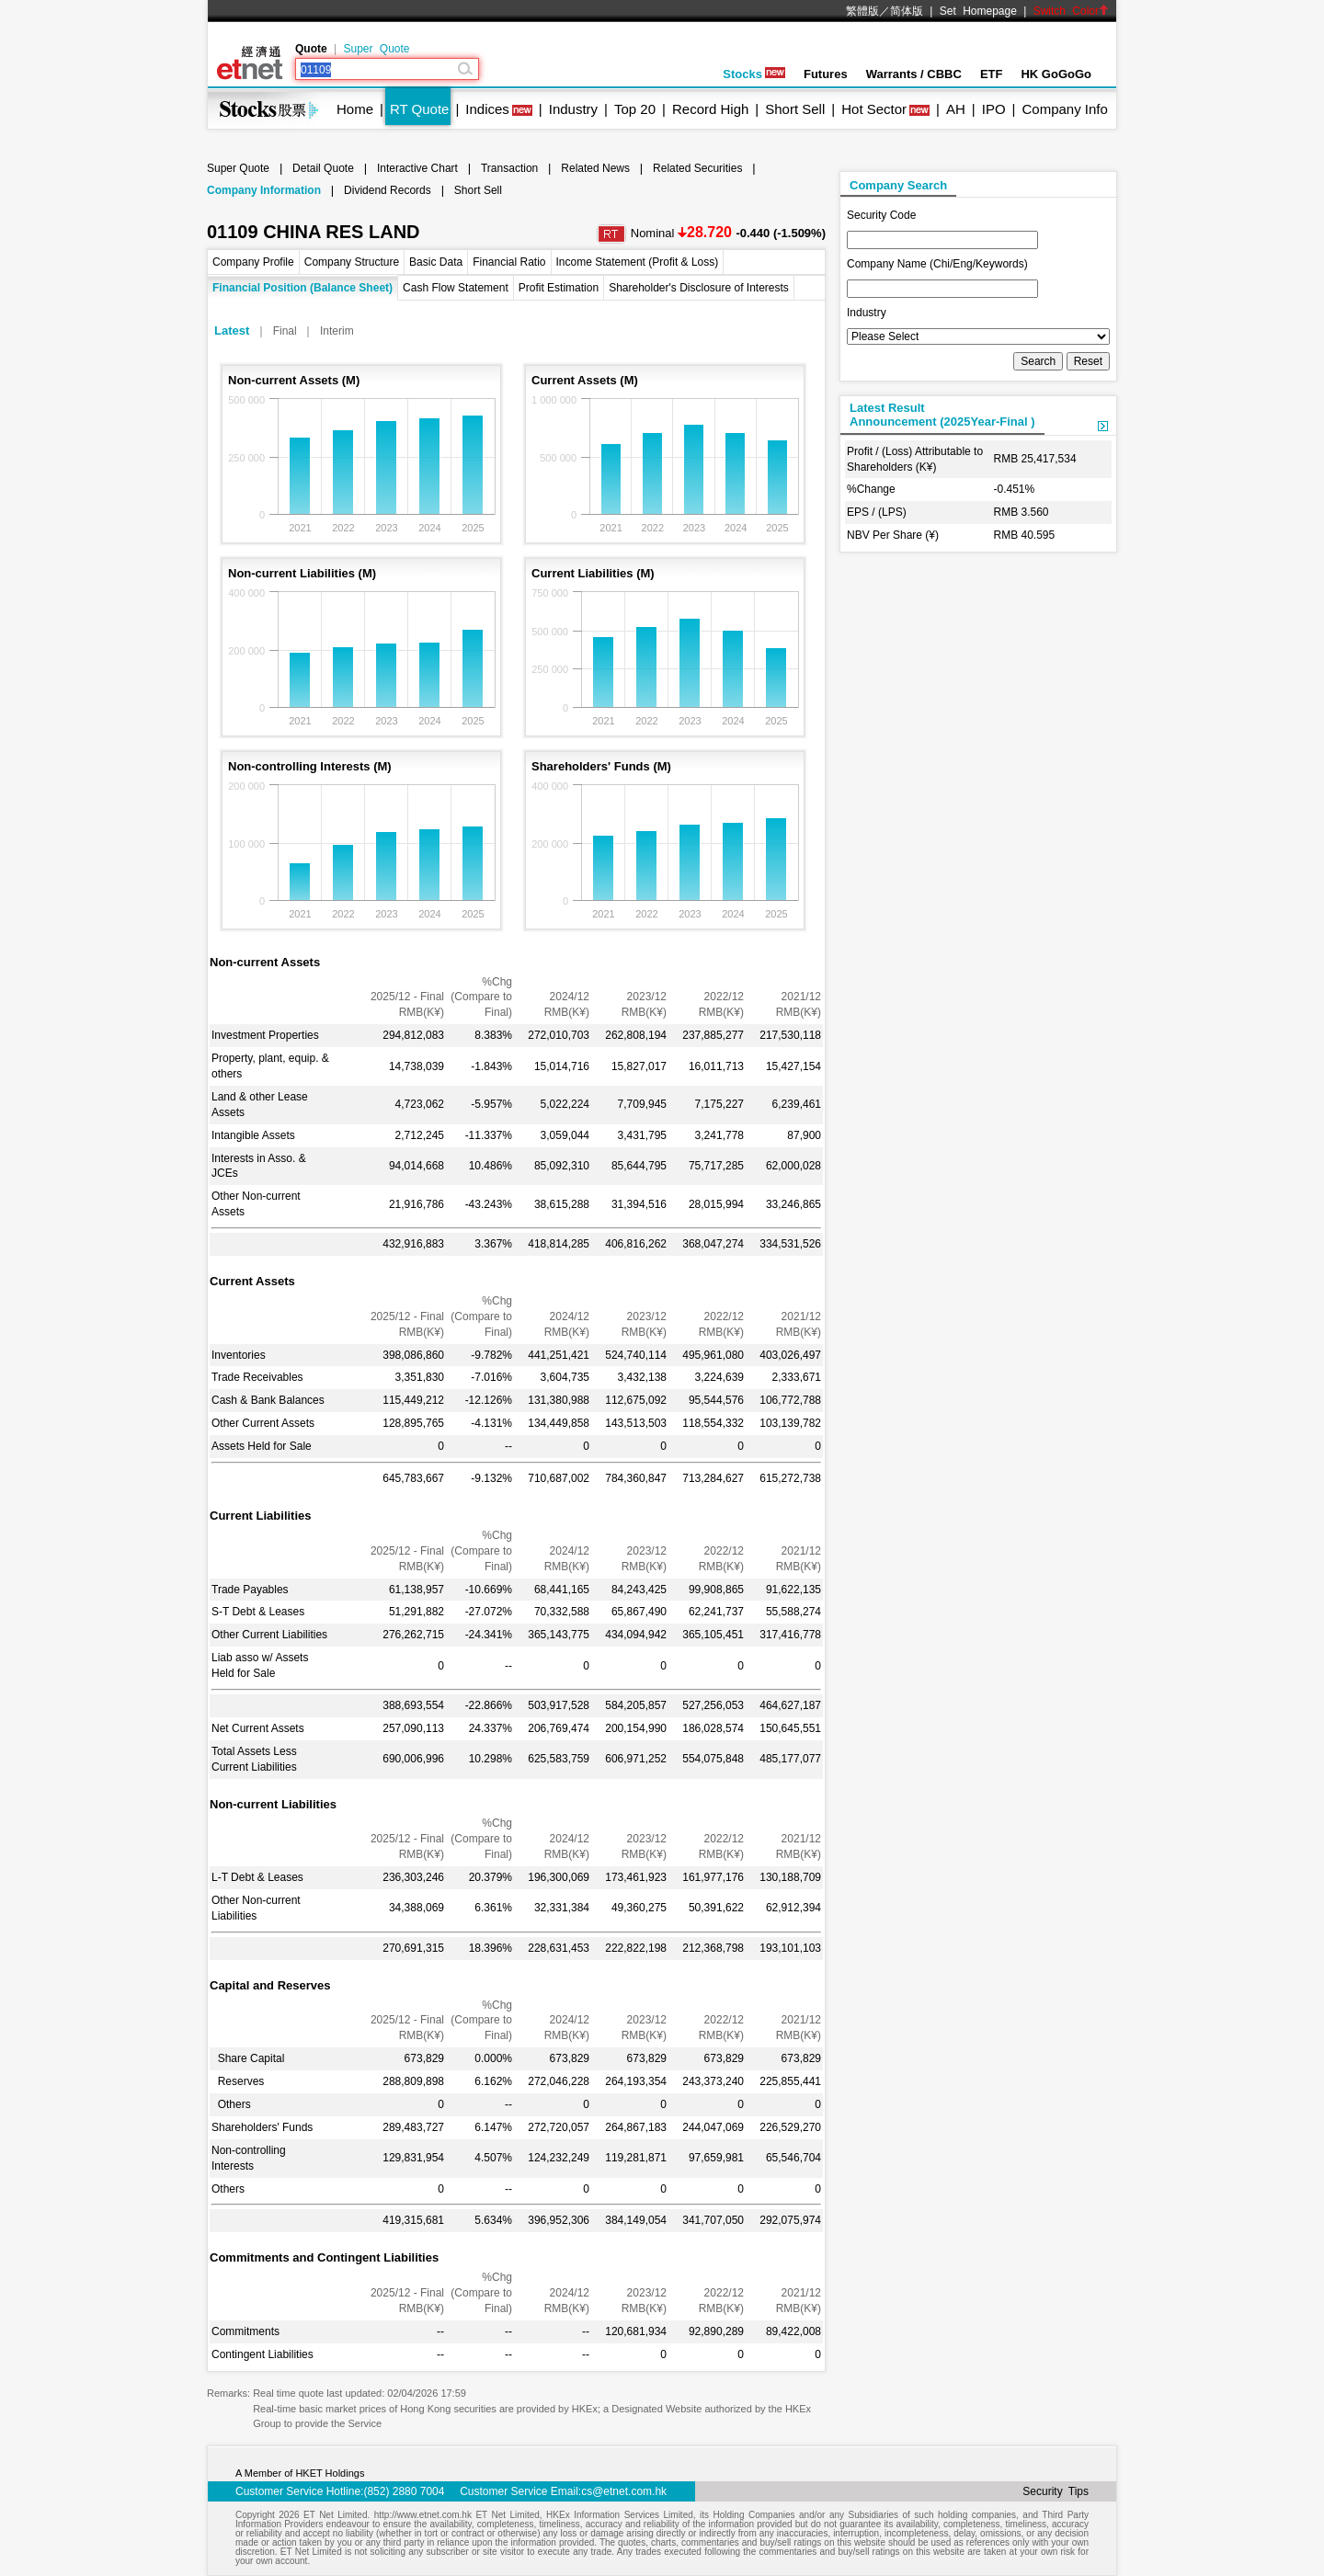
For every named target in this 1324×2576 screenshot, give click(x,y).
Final (285, 331)
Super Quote (376, 48)
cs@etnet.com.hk (624, 2491)
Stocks (754, 74)
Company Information (264, 190)
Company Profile (253, 262)
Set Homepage (978, 11)
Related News (595, 168)
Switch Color (1071, 11)
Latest (231, 330)
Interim (337, 331)
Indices (487, 109)
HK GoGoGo (1056, 74)
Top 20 (635, 109)
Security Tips (1055, 2491)
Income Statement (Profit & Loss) (637, 262)
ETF (991, 74)
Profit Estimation (559, 287)
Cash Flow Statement (455, 287)
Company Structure (351, 262)
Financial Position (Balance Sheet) (302, 287)
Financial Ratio (509, 262)
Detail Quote (323, 168)
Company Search (898, 185)
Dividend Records (387, 190)
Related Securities (697, 168)
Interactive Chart (417, 168)
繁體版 (862, 11)
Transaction (509, 168)
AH (955, 109)
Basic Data (435, 262)
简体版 (906, 11)
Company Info (1064, 109)
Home (355, 109)
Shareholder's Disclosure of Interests (699, 287)
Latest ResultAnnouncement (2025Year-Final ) (942, 414)
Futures (826, 74)
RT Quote (419, 109)
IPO (994, 109)
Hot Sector (874, 109)
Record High (710, 109)
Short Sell (795, 109)
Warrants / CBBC (914, 74)
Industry (573, 109)
